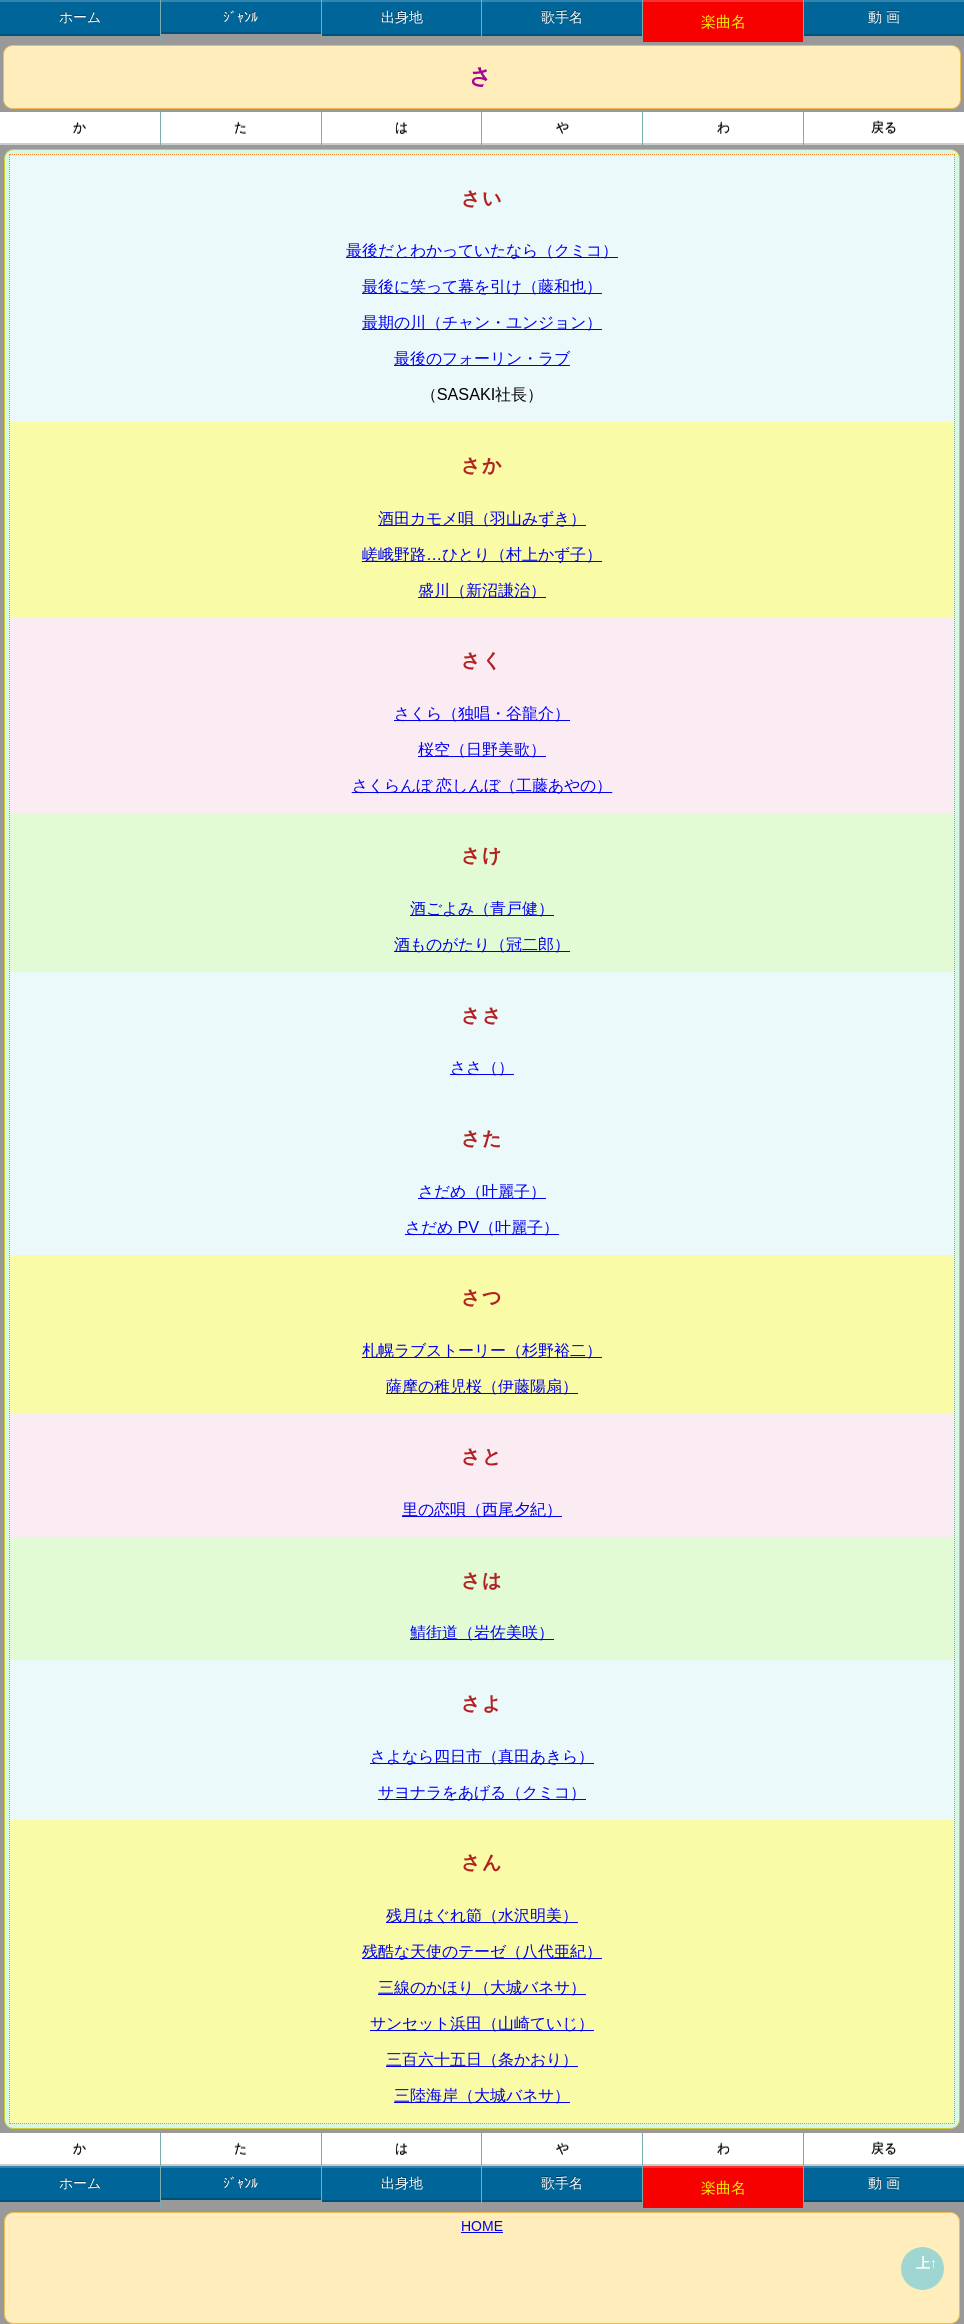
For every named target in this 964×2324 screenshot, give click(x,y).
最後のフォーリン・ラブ (482, 358)
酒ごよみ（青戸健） (482, 908)
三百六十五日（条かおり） (482, 2059)
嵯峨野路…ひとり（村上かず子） (482, 554)
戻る (884, 128)
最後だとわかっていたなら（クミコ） (482, 250)
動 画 (884, 17)
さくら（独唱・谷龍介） (482, 713)
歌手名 (562, 17)
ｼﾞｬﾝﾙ (240, 17)
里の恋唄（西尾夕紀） (482, 1509)
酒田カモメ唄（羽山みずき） (482, 518)
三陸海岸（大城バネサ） (482, 2095)
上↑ (926, 2263)
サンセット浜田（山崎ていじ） (482, 2023)
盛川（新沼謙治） (482, 590)
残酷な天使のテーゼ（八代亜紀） (482, 1951)
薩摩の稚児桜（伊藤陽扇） (482, 1386)
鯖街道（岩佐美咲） (482, 1632)
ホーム (80, 17)
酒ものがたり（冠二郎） (482, 944)
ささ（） (482, 1067)
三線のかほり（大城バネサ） (482, 1987)
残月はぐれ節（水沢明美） (482, 1915)
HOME (482, 2226)
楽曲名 (723, 21)
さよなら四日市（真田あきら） (482, 1756)
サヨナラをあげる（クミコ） (482, 1792)
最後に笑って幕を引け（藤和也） (482, 286)
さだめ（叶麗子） (482, 1191)
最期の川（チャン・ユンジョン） (482, 322)
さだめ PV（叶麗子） (482, 1227)
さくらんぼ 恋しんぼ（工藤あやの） (482, 785)
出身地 (402, 17)
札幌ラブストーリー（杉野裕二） (482, 1350)
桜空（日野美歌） (482, 749)
